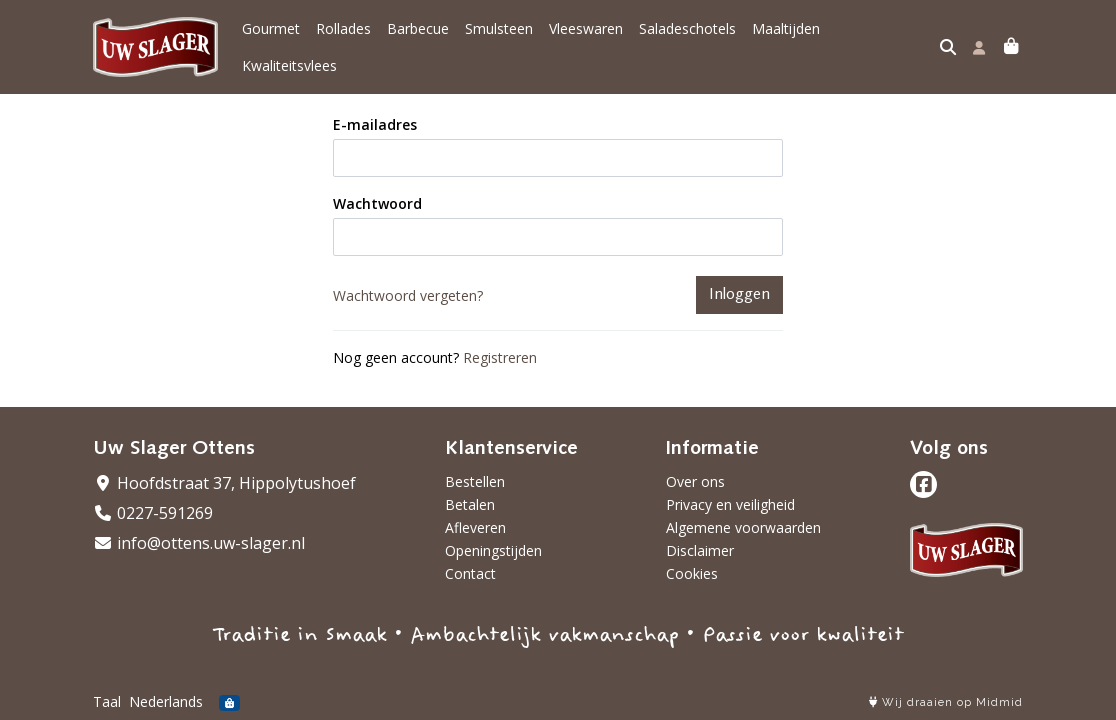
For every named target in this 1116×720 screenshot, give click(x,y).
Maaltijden (786, 40)
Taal (107, 701)
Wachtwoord (377, 189)
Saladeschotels (687, 40)
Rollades (343, 40)
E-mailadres (375, 110)
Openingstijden (493, 550)
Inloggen (739, 281)
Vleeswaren (586, 40)
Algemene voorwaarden (743, 527)
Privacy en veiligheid (730, 504)
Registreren (500, 343)
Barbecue (418, 40)
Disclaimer (700, 550)
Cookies (692, 573)
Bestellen (475, 481)
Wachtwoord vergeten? (408, 281)
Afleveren (475, 527)
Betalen (470, 504)
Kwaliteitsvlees (883, 40)
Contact (470, 573)
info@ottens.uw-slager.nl (199, 543)
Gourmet (271, 40)
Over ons (695, 481)
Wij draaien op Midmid (946, 702)
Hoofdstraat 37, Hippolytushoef (224, 483)
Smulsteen (499, 40)
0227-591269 (153, 513)
